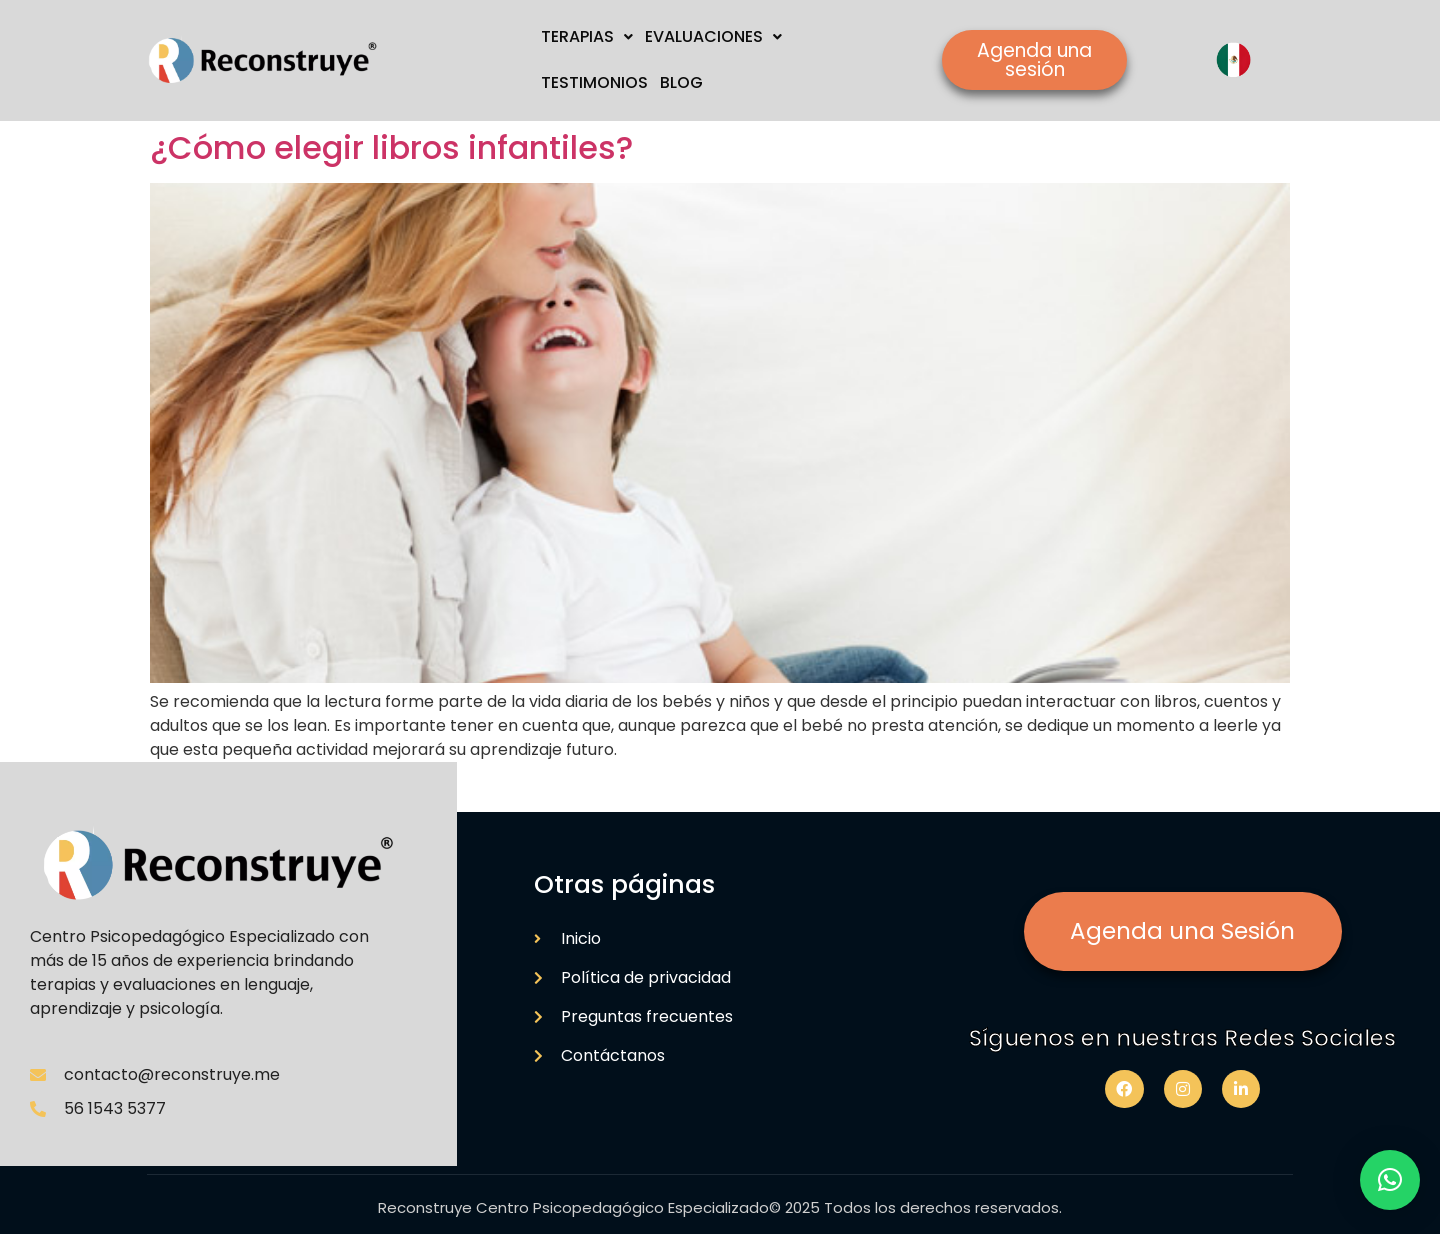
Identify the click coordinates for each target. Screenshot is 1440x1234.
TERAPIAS (587, 36)
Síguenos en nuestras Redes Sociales (1182, 1038)
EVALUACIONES (713, 36)
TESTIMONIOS (594, 82)
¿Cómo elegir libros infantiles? (391, 147)
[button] (1390, 1180)
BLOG (681, 82)
